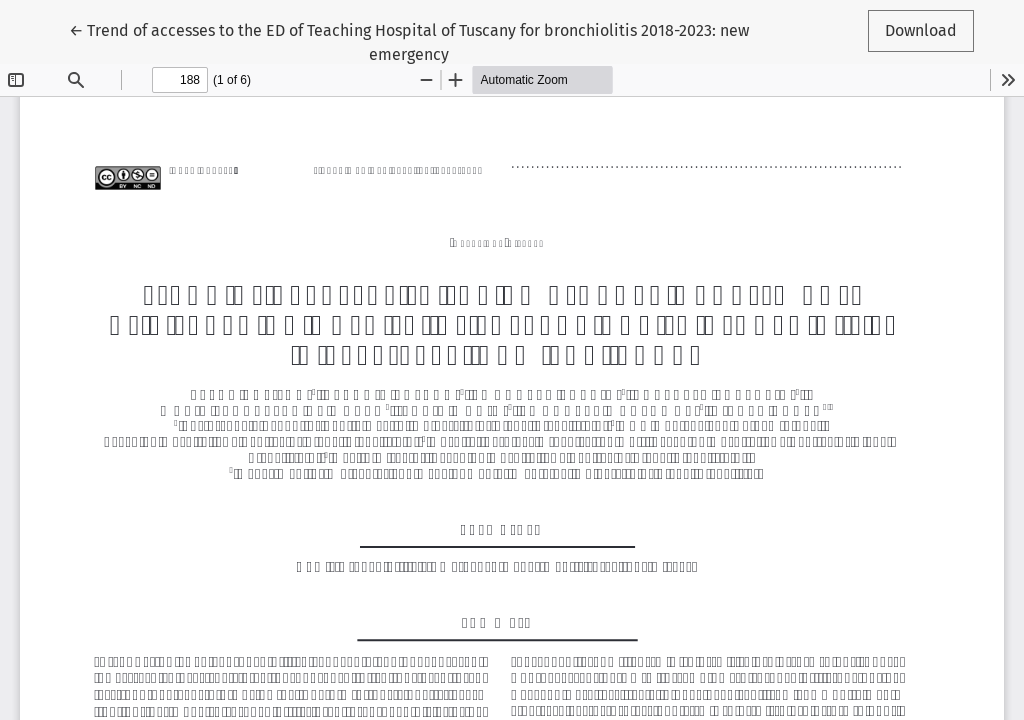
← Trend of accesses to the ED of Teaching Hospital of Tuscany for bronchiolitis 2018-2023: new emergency (409, 41)
